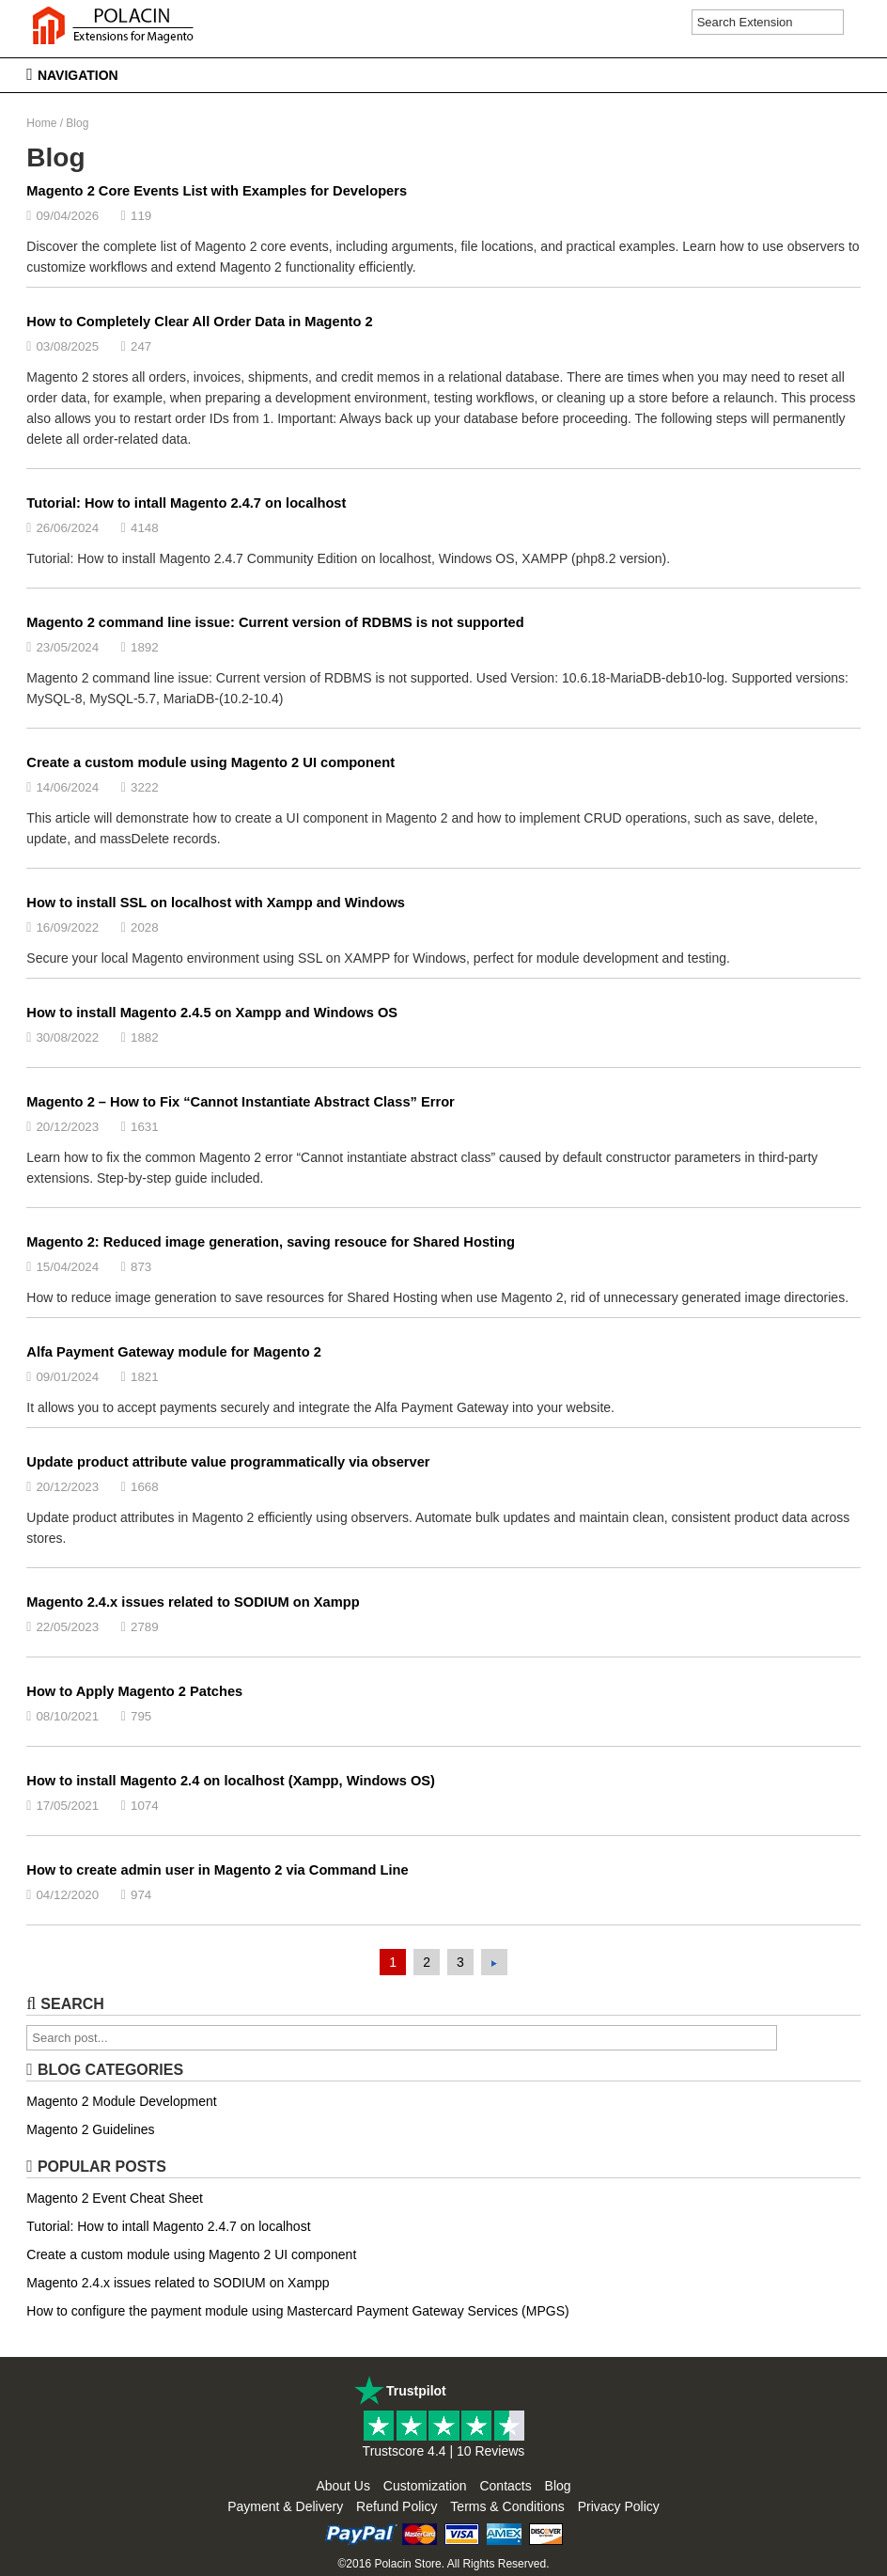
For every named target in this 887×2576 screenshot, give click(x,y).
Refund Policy (396, 2506)
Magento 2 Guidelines (90, 2129)
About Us (343, 2485)
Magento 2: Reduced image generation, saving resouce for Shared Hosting (270, 1241)
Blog (558, 2485)
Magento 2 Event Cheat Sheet (114, 2198)
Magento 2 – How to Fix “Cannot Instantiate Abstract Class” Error (240, 1101)
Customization (425, 2485)
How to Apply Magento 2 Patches (134, 1691)
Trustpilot (416, 2390)
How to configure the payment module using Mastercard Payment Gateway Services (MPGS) (297, 2310)
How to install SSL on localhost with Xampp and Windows (215, 902)
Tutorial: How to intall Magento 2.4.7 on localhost (186, 502)
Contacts (505, 2485)
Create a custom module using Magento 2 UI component (210, 762)
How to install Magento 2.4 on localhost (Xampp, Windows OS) (230, 1780)
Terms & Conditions (507, 2506)
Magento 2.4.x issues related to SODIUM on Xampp (192, 1602)
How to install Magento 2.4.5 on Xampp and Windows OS (211, 1012)
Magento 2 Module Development (121, 2101)
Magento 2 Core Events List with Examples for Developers (216, 190)
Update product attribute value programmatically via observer (227, 1461)
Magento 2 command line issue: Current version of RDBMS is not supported (274, 622)
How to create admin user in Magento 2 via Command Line (217, 1869)
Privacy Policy (619, 2506)
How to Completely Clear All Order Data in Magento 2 (199, 321)
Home (41, 123)
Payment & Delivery (285, 2506)
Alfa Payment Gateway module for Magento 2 (173, 1351)
